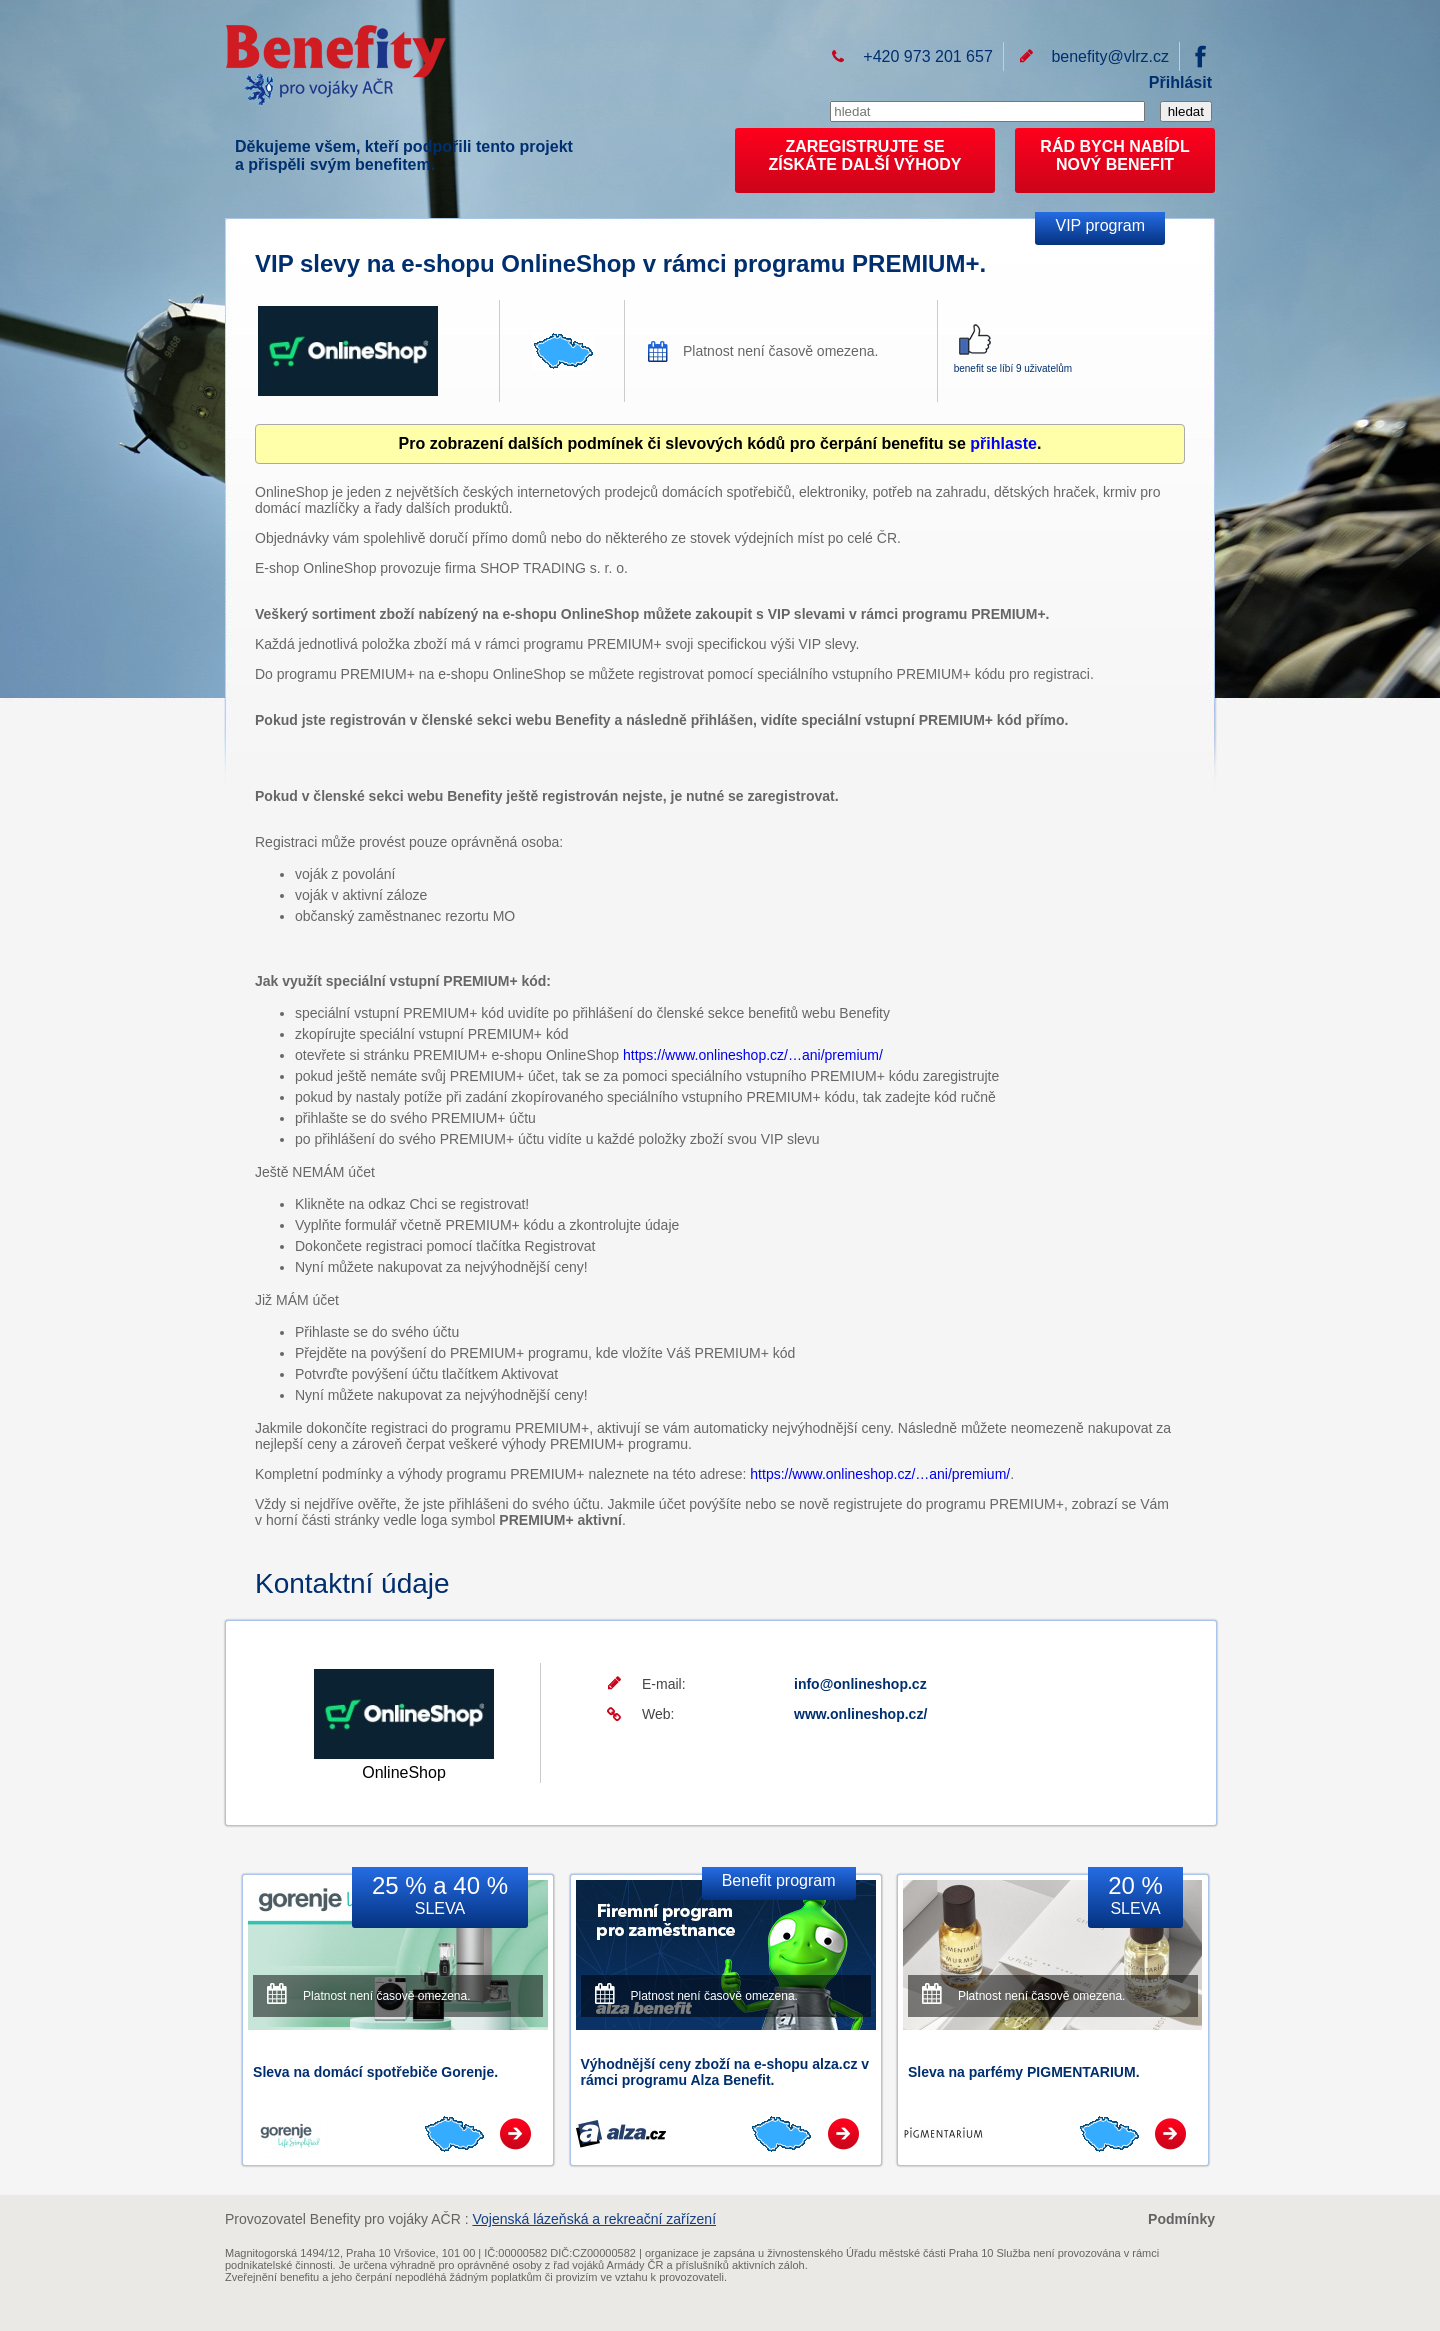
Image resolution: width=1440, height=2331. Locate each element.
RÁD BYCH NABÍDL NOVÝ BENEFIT (1114, 155)
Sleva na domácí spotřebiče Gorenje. (375, 2072)
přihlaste (1003, 443)
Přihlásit (1180, 82)
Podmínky (1181, 2219)
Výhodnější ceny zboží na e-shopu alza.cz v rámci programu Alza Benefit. (725, 2072)
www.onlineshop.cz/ (860, 1714)
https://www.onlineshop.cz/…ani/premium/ (753, 1055)
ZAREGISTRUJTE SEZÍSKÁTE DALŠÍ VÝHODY (865, 155)
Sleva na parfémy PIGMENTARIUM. (1024, 2072)
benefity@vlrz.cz (1110, 56)
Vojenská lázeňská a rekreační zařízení (594, 2219)
